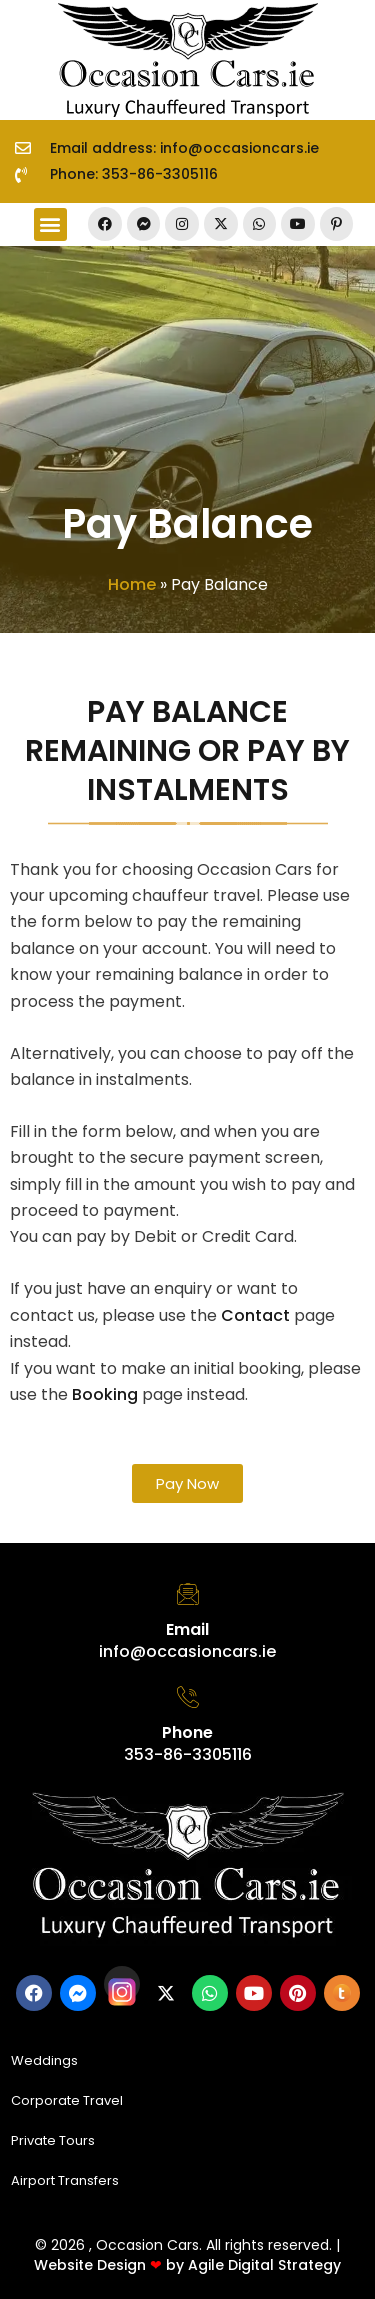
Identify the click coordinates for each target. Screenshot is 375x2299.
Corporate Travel (67, 2100)
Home (132, 584)
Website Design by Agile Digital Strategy (187, 2265)
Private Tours (53, 2140)
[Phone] (188, 1697)
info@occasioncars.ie (187, 1651)
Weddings (44, 2060)
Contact (255, 1315)
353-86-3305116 (188, 1754)
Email (187, 1629)
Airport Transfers (65, 2180)
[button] (50, 224)
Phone (187, 1732)
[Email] (188, 1594)
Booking (105, 1394)
